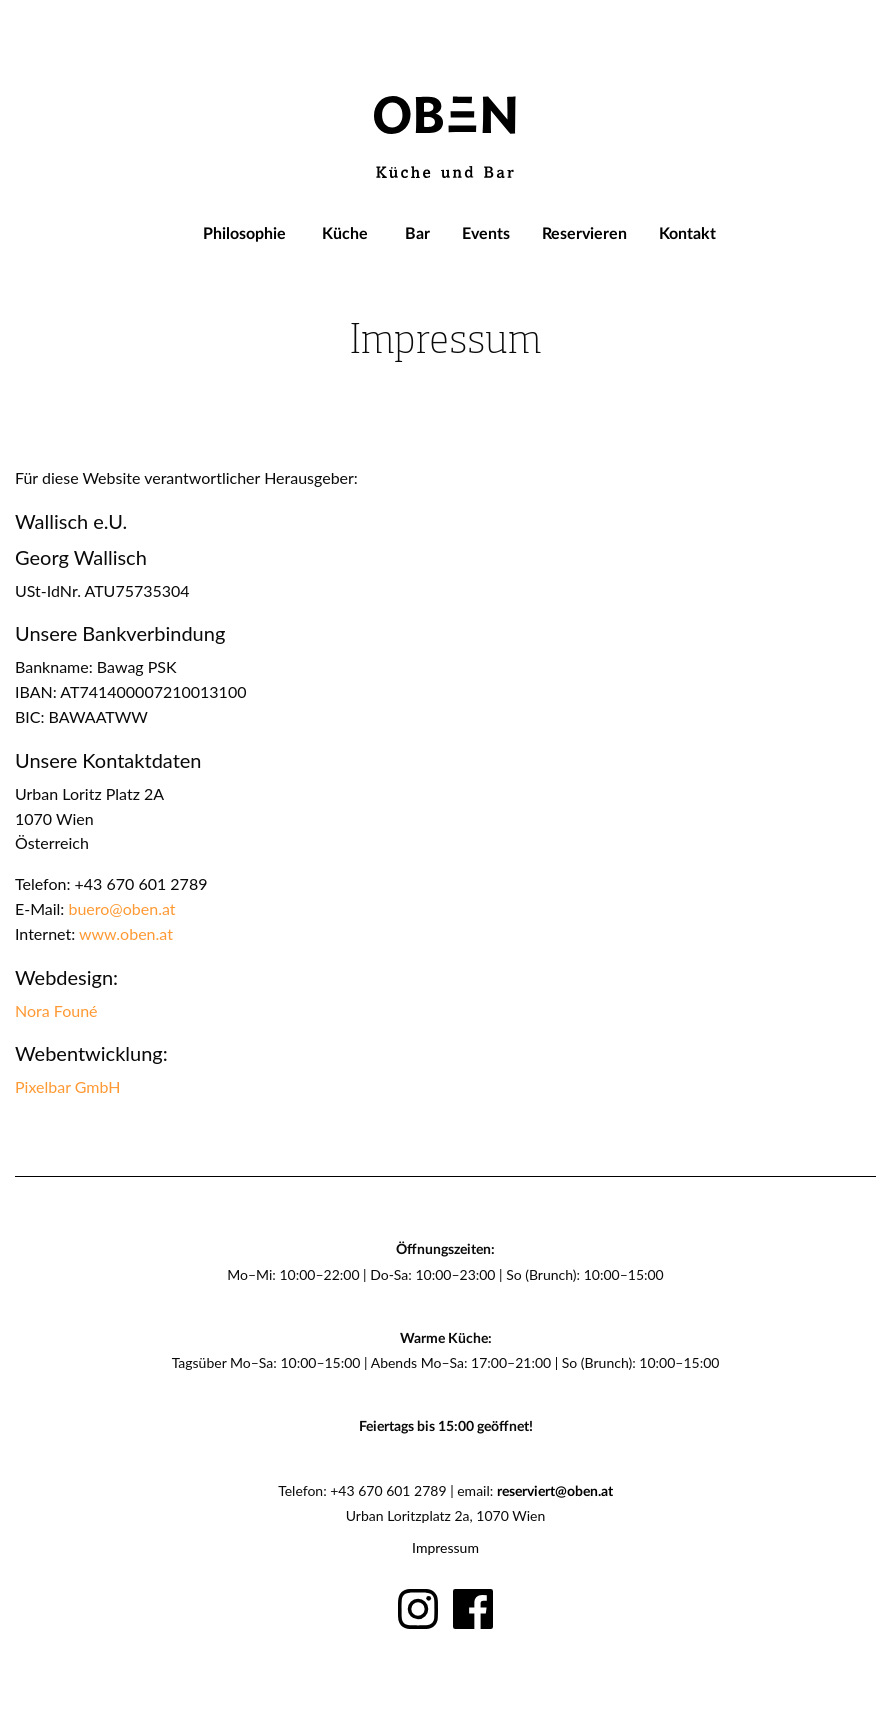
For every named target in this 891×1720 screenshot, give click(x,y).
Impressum (445, 1547)
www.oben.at (126, 933)
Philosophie (244, 234)
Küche (345, 234)
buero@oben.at (121, 908)
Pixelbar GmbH (67, 1086)
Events (486, 234)
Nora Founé (56, 1010)
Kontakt (687, 234)
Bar (417, 234)
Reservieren (584, 234)
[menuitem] (244, 234)
